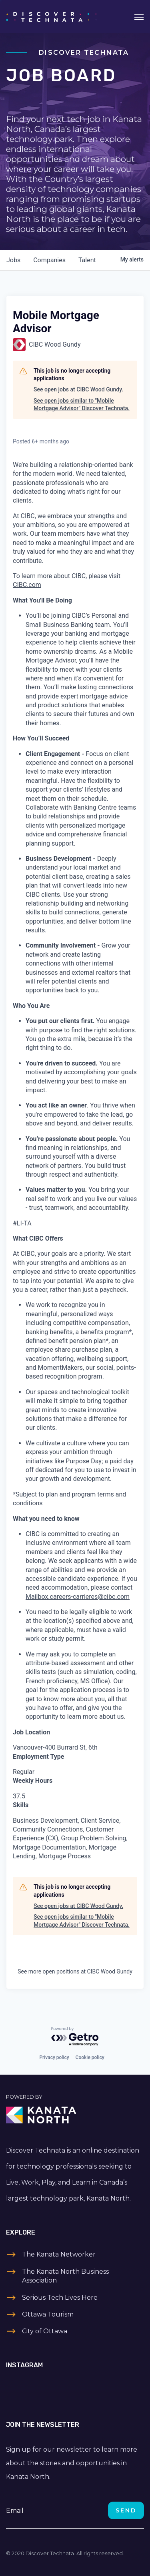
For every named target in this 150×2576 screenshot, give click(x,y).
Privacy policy (54, 2057)
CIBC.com (27, 585)
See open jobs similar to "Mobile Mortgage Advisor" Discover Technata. (82, 404)
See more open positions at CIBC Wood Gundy (75, 1971)
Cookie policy (90, 2057)
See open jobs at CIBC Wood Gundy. (78, 389)
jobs (13, 260)
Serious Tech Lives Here (60, 2297)
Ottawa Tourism (48, 2314)
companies (49, 260)
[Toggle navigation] (139, 16)
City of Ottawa (44, 2331)
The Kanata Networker (59, 2254)
